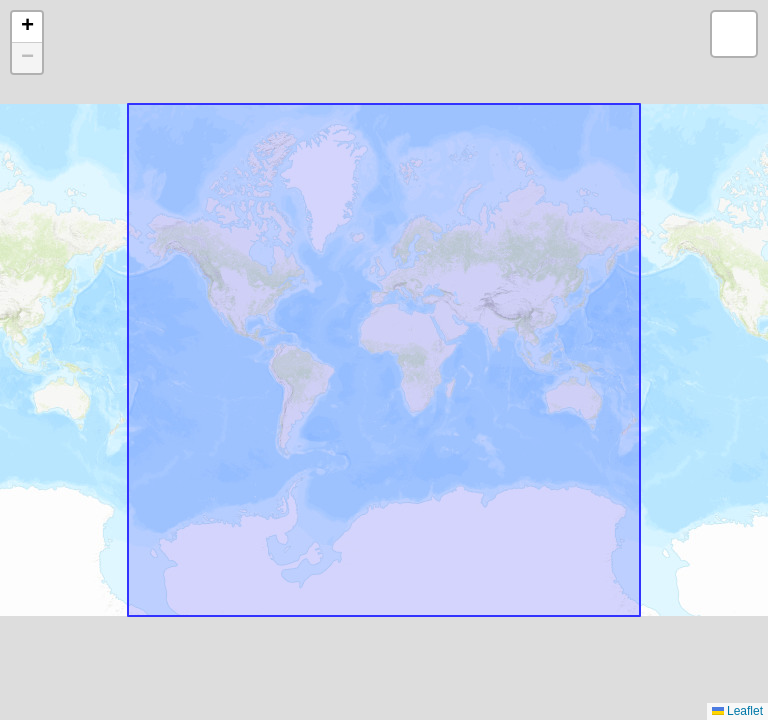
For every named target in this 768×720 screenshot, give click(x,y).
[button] (27, 27)
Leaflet (737, 711)
